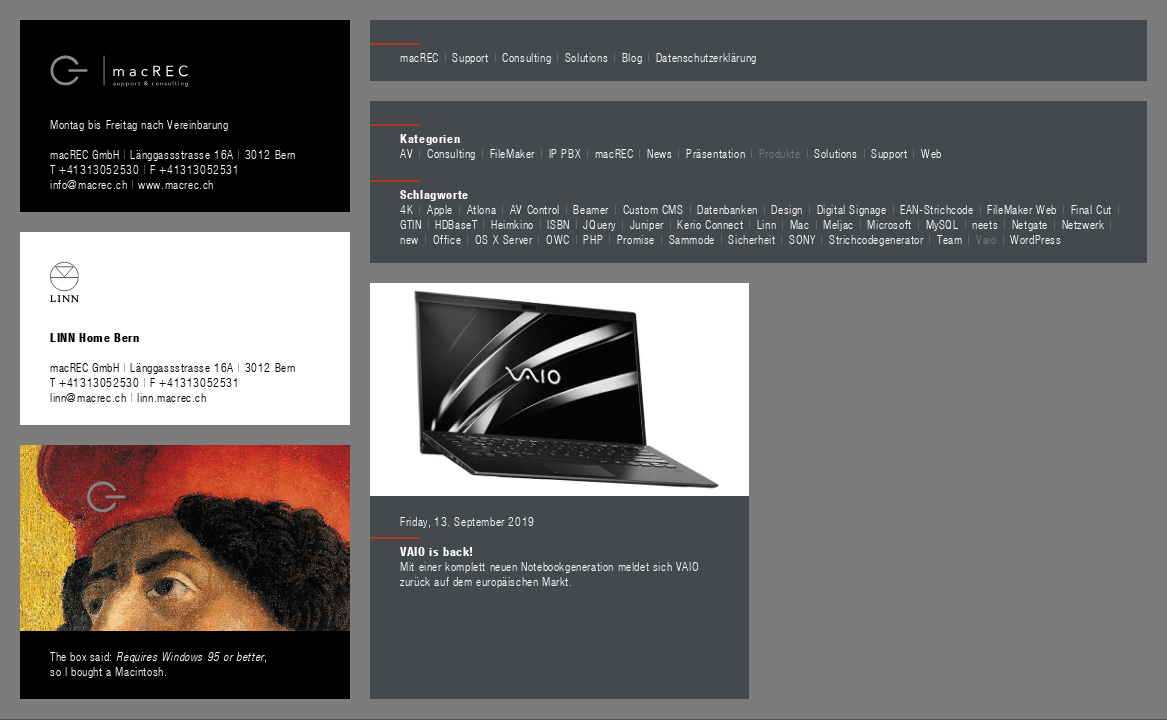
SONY (802, 239)
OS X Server (504, 239)
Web (931, 153)
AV (406, 153)
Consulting (526, 57)
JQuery (599, 224)
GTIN (410, 224)
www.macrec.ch (176, 184)
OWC (558, 239)
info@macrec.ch (88, 184)
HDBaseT (456, 224)
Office (447, 239)
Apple (440, 209)
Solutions (586, 57)
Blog (632, 57)
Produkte (780, 153)
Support (470, 57)
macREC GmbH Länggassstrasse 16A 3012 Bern (173, 154)
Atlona (482, 209)
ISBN (558, 224)
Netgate (1030, 224)
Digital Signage (852, 209)
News (659, 153)
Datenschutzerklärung (706, 57)
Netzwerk (1083, 224)
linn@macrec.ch (88, 397)
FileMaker (512, 153)
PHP (593, 239)
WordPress (1035, 239)
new (409, 239)
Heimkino (512, 224)
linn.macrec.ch (171, 397)
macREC (419, 57)
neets (985, 224)
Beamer (591, 209)
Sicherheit (751, 239)
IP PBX (565, 153)
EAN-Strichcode (936, 209)
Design (787, 209)
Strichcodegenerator (876, 239)
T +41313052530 (96, 169)
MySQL (942, 224)
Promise (636, 239)
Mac (800, 224)
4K (406, 209)
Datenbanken (727, 209)
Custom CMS (653, 209)
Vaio (986, 239)
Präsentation (715, 153)
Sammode (692, 239)
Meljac (838, 224)
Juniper (647, 224)
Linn (766, 224)
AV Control (535, 209)
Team (949, 239)
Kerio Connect (710, 224)
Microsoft (889, 224)
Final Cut (1091, 209)
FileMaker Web (1022, 209)
